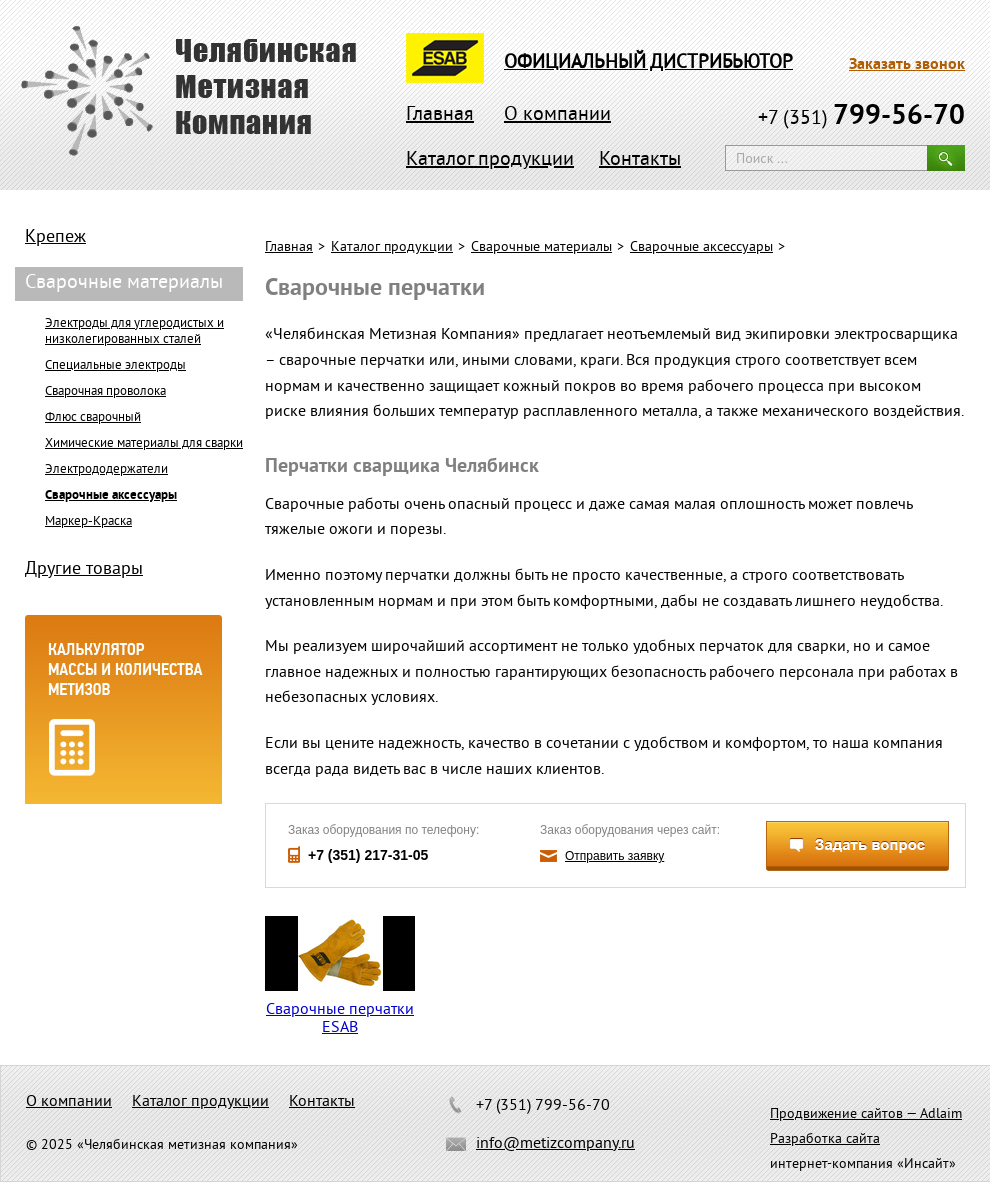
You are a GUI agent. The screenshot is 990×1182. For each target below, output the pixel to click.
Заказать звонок (907, 65)
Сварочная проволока (105, 392)
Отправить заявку (614, 856)
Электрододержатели (106, 470)
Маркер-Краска (88, 522)
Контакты (640, 160)
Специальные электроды (115, 366)
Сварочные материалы (541, 247)
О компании (557, 115)
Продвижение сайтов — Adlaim (866, 1114)
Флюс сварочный (93, 418)
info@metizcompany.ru (555, 1144)
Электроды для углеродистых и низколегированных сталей (134, 332)
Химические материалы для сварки (144, 444)
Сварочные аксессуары (701, 247)
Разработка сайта (825, 1139)
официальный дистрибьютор (648, 63)
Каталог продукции (490, 160)
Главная (440, 115)
